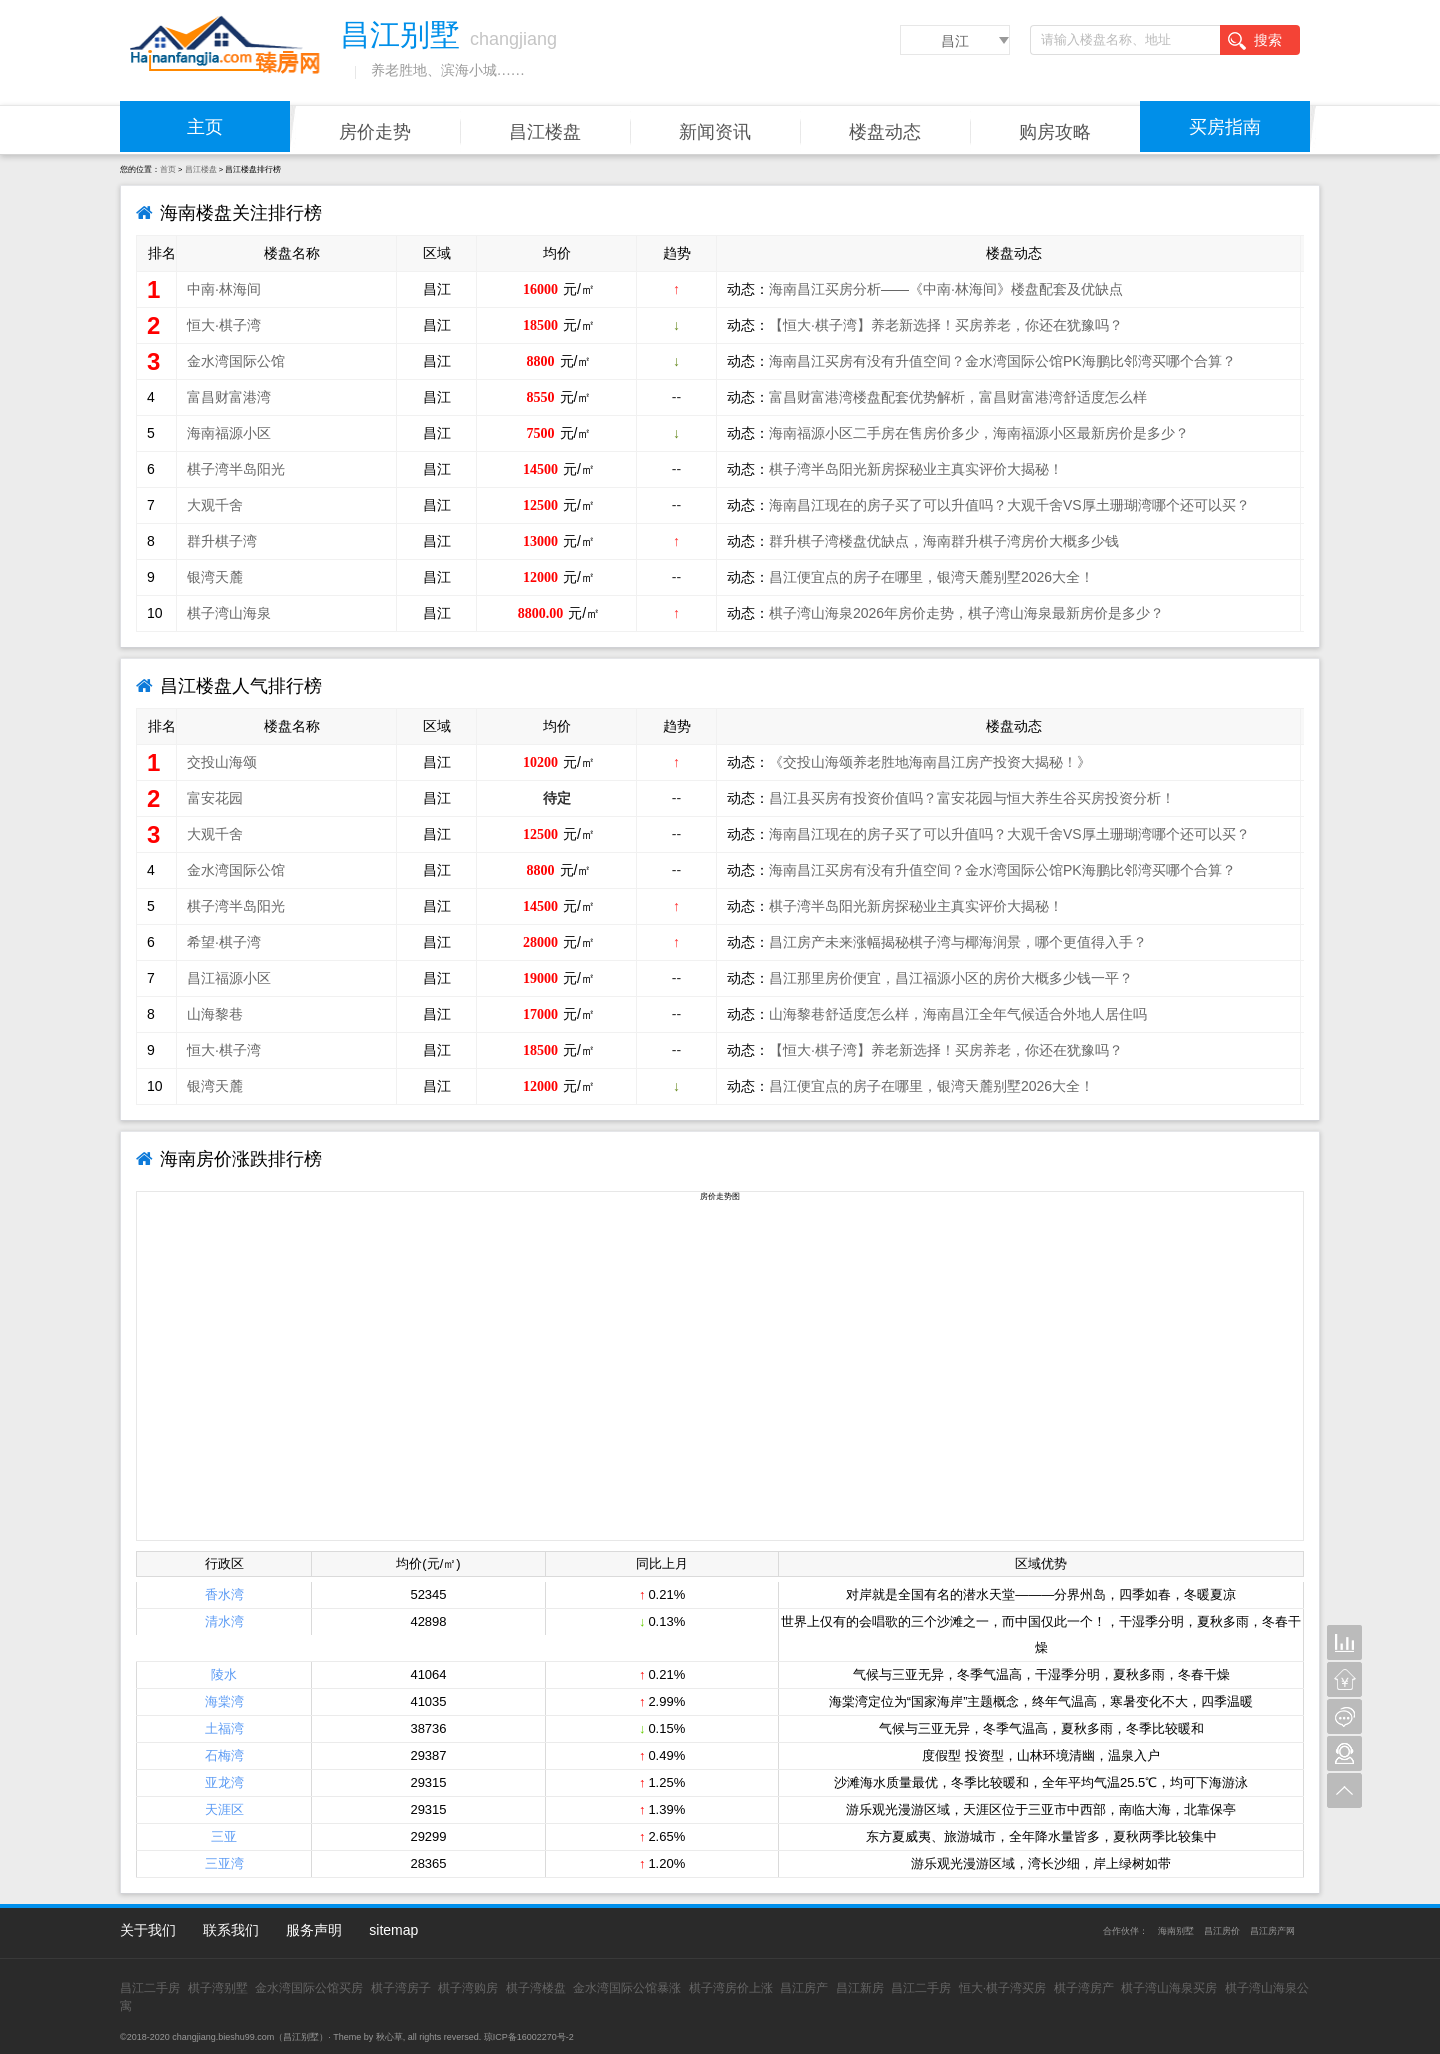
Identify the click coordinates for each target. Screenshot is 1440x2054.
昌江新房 (860, 1988)
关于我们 (148, 1930)
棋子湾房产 (1084, 1988)
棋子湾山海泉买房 (1169, 1988)
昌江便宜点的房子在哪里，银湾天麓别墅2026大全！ (931, 577)
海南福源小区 (229, 433)
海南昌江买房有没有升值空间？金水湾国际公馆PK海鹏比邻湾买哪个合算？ (1002, 361)
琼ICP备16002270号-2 (529, 2037)
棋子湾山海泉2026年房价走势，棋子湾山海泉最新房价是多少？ (966, 613)
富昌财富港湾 (229, 397)
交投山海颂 (222, 762)
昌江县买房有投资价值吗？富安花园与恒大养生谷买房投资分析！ (972, 798)
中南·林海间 (224, 289)
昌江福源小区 (229, 978)
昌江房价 (1222, 1931)
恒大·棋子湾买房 (1002, 1988)
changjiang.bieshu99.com (223, 2037)
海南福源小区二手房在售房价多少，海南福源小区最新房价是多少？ (979, 433)
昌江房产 (804, 1988)
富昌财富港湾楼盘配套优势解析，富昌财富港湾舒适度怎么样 (958, 397)
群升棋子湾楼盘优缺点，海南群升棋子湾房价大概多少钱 (944, 541)
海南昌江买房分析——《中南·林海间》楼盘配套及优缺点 (946, 289)
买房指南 (1225, 127)
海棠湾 (224, 1701)
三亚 (224, 1836)
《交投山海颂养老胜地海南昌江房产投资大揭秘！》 (930, 762)
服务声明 (314, 1930)
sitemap (393, 1930)
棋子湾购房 (468, 1988)
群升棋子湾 (222, 541)
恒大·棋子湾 (224, 325)
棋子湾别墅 (218, 1988)
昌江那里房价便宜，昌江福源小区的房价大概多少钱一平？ (951, 978)
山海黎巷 (215, 1014)
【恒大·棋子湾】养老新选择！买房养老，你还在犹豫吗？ (946, 325)
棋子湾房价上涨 (731, 1988)
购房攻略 (1055, 132)
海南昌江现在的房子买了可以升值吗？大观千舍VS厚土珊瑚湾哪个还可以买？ (1009, 505)
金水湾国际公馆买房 (309, 1988)
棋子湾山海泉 (229, 613)
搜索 (1255, 41)
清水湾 (224, 1621)
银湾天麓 (215, 577)
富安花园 (215, 798)
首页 (168, 169)
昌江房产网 (1272, 1931)
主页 (205, 127)
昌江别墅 (301, 2037)
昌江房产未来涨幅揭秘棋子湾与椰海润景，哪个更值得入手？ (958, 942)
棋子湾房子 (401, 1988)
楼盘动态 (885, 132)
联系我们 (231, 1930)
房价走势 (375, 132)
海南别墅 (1176, 1931)
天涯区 (224, 1809)
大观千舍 (215, 505)
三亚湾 (224, 1863)
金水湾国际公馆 (236, 361)
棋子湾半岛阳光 (236, 469)
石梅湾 (224, 1755)
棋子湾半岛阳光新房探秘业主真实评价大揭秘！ (916, 469)
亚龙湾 (224, 1782)
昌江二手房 (150, 1988)
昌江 (955, 41)
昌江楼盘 (545, 132)
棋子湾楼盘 (536, 1988)
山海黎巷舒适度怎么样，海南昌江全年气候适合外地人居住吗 (958, 1014)
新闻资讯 (715, 132)
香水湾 (224, 1594)
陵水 (224, 1674)
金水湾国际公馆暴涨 (627, 1988)
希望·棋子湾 (224, 942)
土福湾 (224, 1728)
